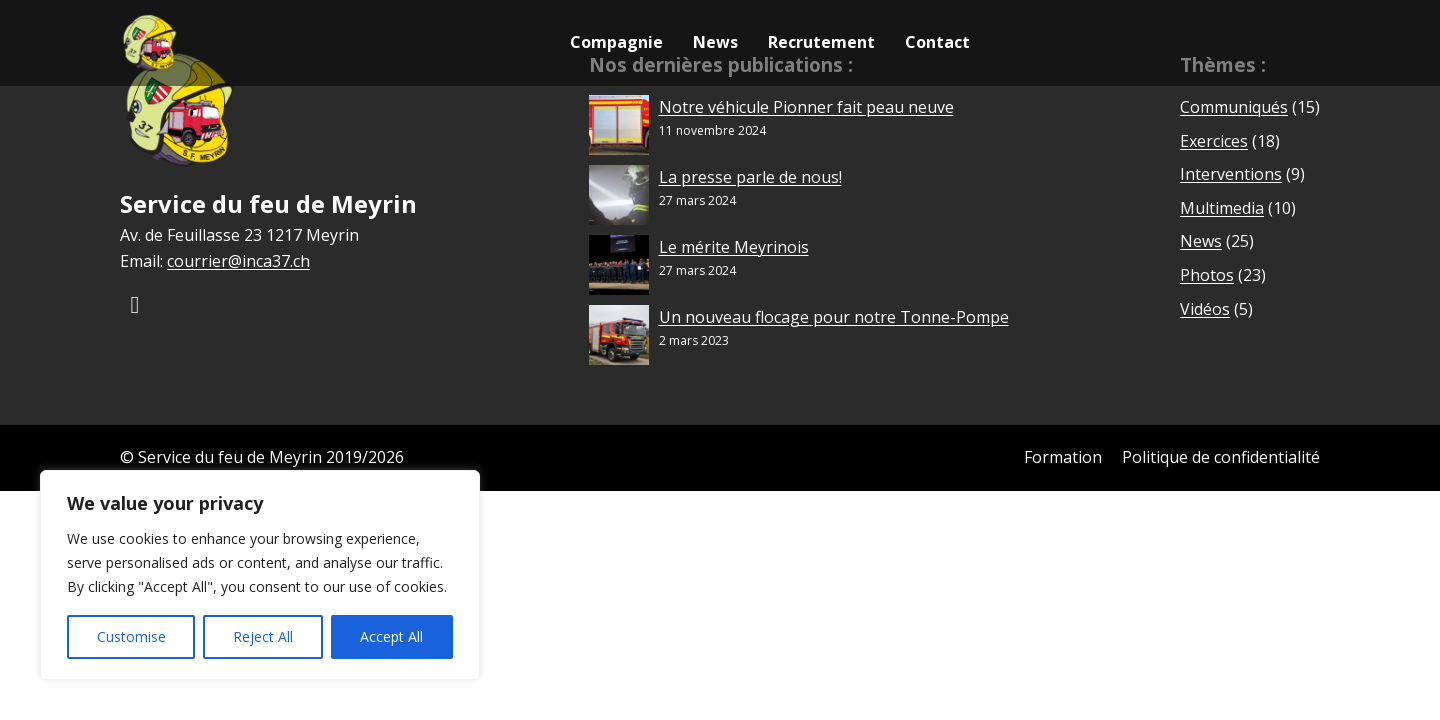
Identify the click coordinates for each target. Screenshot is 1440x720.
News (715, 42)
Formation (1063, 457)
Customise (131, 636)
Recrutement (821, 42)
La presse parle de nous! (750, 177)
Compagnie (616, 42)
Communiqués (1234, 107)
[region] (260, 575)
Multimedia (1222, 208)
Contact (937, 42)
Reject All (263, 636)
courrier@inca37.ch (238, 261)
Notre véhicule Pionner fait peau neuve (806, 107)
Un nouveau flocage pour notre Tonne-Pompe (834, 317)
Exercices (1214, 141)
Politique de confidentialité (1221, 457)
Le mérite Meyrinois (734, 247)
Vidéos (1205, 309)
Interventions (1231, 174)
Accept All (391, 636)
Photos (1207, 275)
